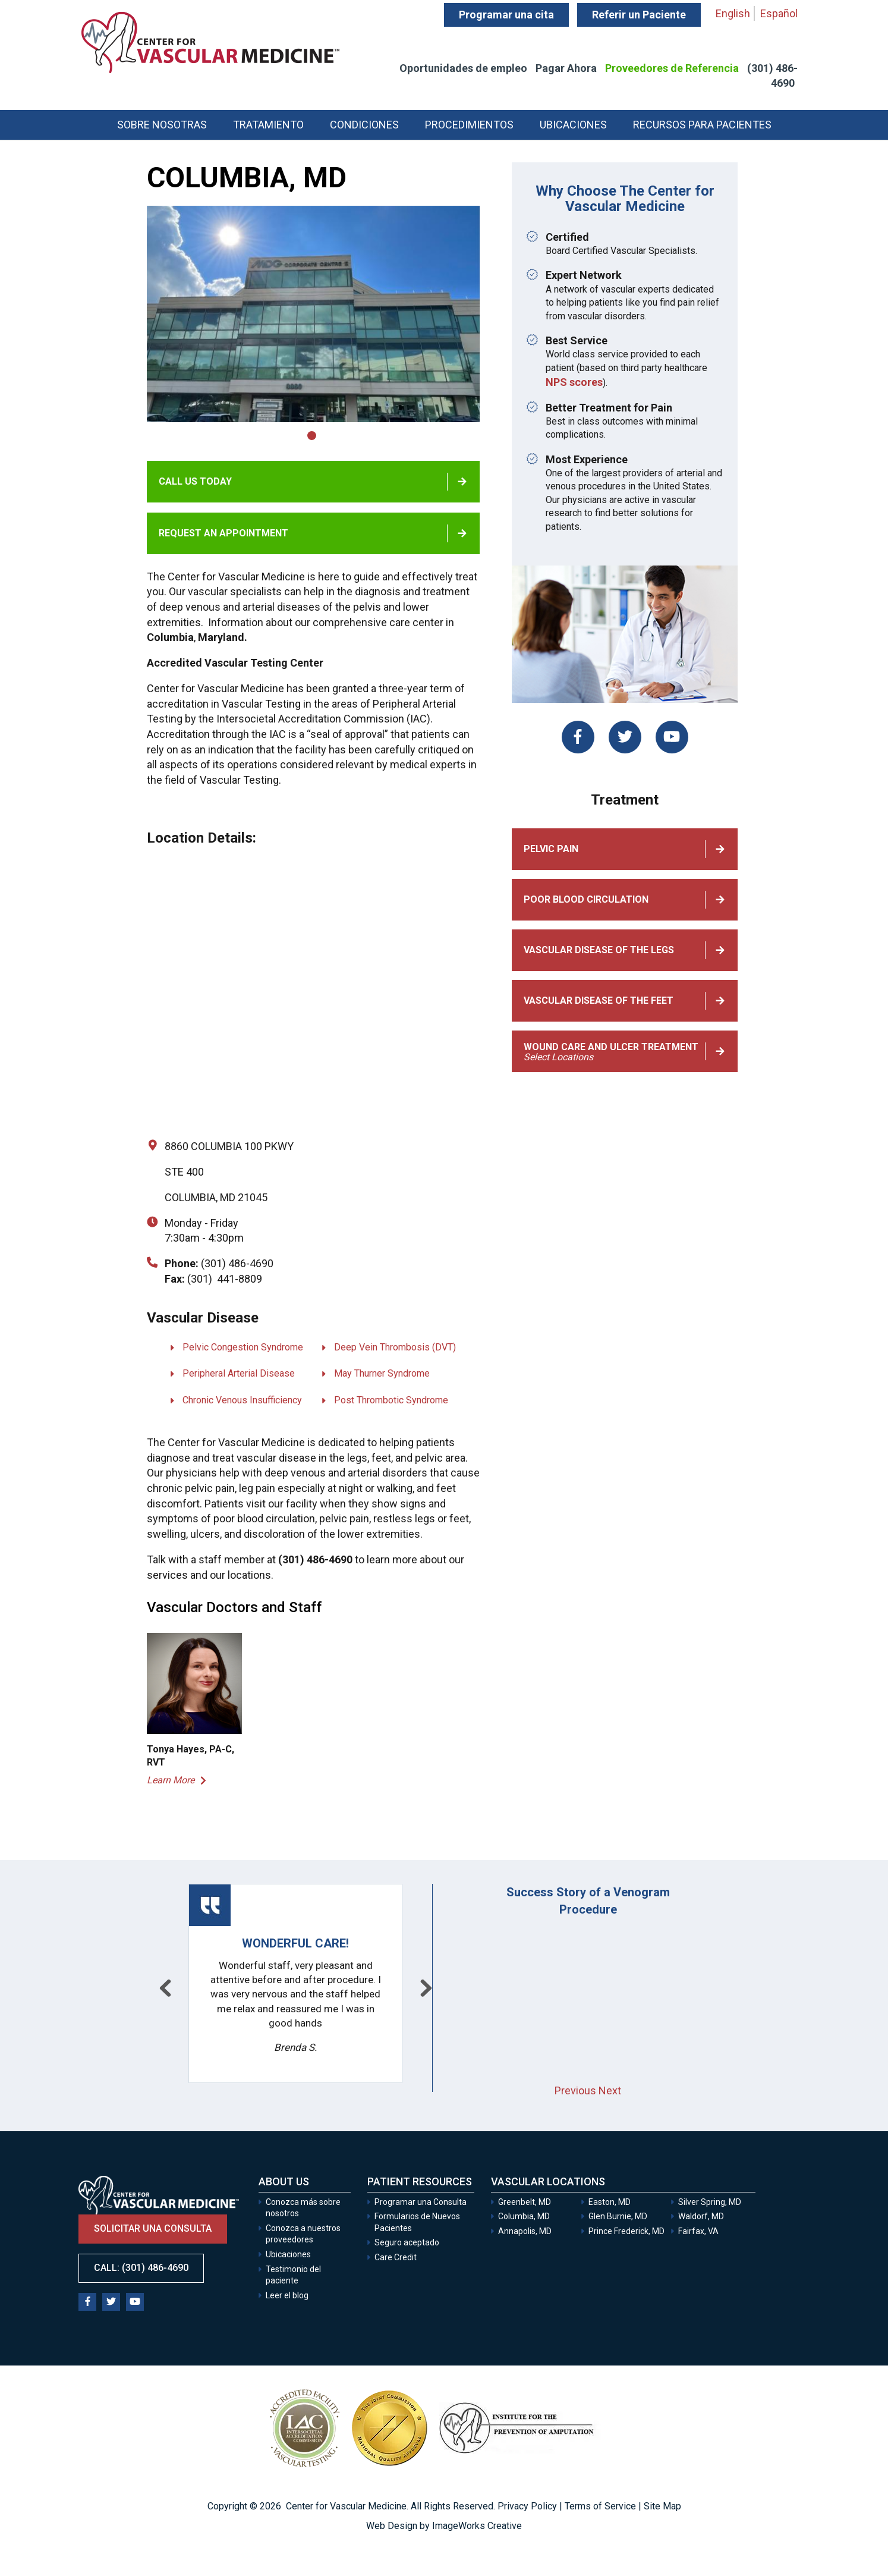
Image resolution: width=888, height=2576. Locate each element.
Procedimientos (469, 124)
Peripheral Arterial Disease (238, 1373)
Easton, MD (609, 2202)
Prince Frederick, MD (626, 2231)
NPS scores (574, 382)
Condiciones (364, 124)
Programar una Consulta (421, 2202)
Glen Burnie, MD (617, 2216)
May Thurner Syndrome (382, 1373)
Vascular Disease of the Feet (598, 1000)
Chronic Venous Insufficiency (242, 1400)
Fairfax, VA (698, 2231)
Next (610, 2090)
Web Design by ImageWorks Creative (444, 2525)
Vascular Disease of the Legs (599, 950)
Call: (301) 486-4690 (141, 2267)
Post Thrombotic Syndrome (391, 1400)
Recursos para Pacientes (702, 124)
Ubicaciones (573, 124)
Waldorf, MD (701, 2216)
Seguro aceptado (406, 2242)
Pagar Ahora (566, 68)
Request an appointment (223, 533)
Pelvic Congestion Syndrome (242, 1347)
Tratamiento (268, 124)
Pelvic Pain (551, 849)
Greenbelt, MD (524, 2202)
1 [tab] (311, 435)
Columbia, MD (524, 2216)
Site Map (662, 2506)
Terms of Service (600, 2506)
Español (779, 13)
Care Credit (395, 2257)
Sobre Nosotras (162, 124)
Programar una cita (506, 14)
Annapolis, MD (525, 2231)
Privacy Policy (527, 2506)
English (733, 13)
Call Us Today (195, 481)
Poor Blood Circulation (586, 899)
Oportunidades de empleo (463, 68)
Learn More (170, 1780)
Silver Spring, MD (709, 2202)
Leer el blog (287, 2295)
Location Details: (201, 838)
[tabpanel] (313, 314)
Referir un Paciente (639, 14)
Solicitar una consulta (153, 2228)
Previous (575, 2090)
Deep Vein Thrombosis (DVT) (395, 1347)
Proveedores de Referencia (672, 68)
